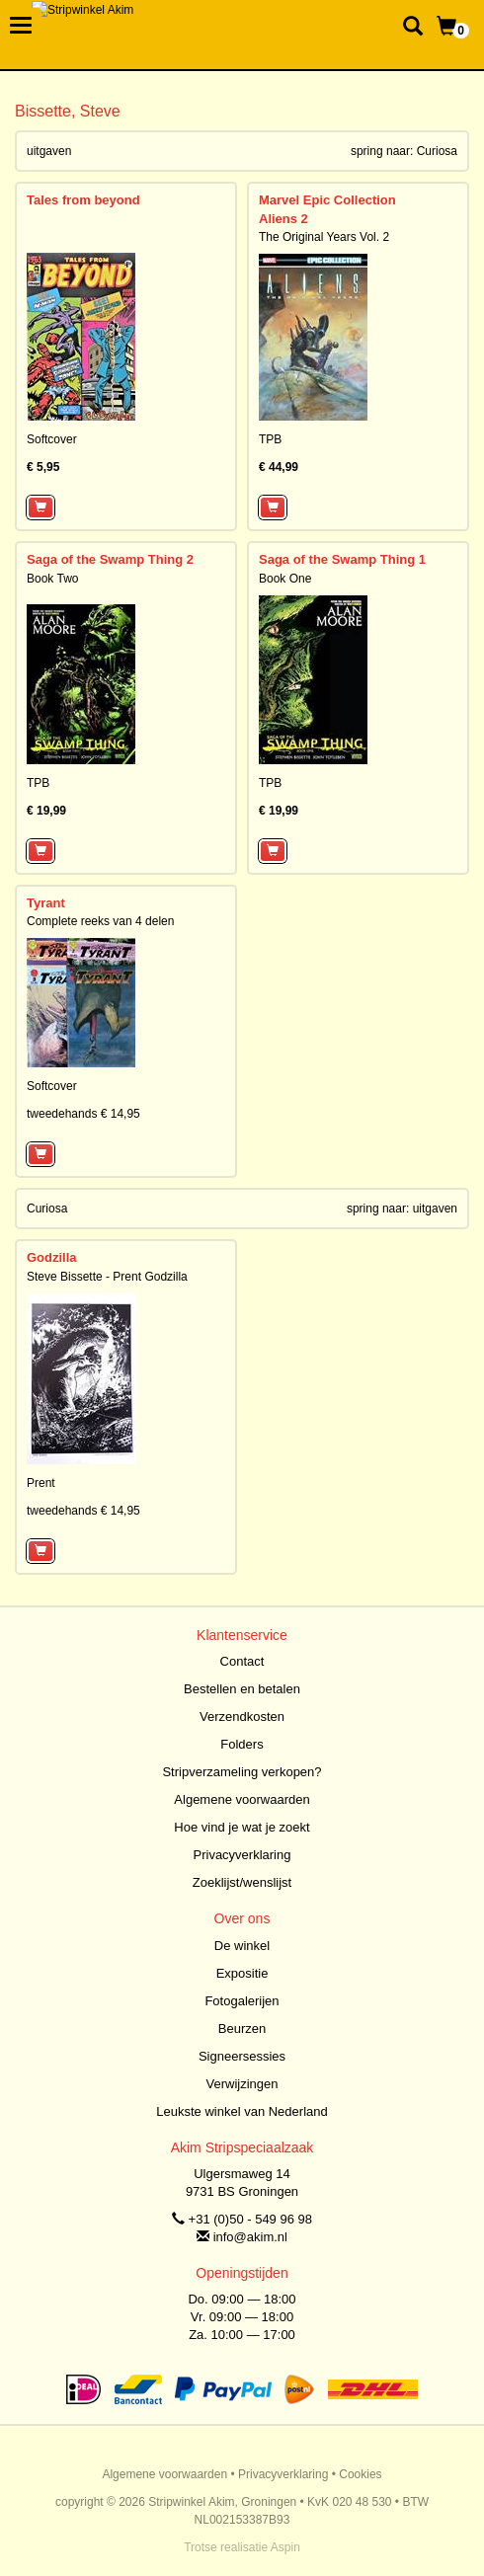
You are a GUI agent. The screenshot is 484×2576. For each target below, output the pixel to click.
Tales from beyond (83, 200)
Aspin (285, 2547)
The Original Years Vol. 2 (324, 237)
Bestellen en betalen (242, 1688)
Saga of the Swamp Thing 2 (110, 559)
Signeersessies (242, 2056)
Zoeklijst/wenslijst (242, 1882)
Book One (285, 578)
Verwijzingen (242, 2083)
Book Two (52, 578)
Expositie (242, 1973)
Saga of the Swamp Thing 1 (342, 559)
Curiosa (437, 151)
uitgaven (49, 151)
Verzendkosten (242, 1716)
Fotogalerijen (241, 2000)
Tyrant (46, 903)
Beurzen (242, 2028)
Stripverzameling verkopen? (241, 1771)
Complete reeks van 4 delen (100, 921)
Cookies (360, 2474)
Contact (242, 1661)
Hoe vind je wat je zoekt (241, 1827)
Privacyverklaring (242, 1854)
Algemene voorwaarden (241, 1799)
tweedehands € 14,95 (83, 1114)
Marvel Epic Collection (327, 200)
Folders (241, 1744)
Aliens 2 (283, 218)
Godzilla (52, 1257)
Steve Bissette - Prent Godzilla (107, 1277)
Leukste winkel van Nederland (241, 2111)
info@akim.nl (250, 2236)
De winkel (242, 1945)
